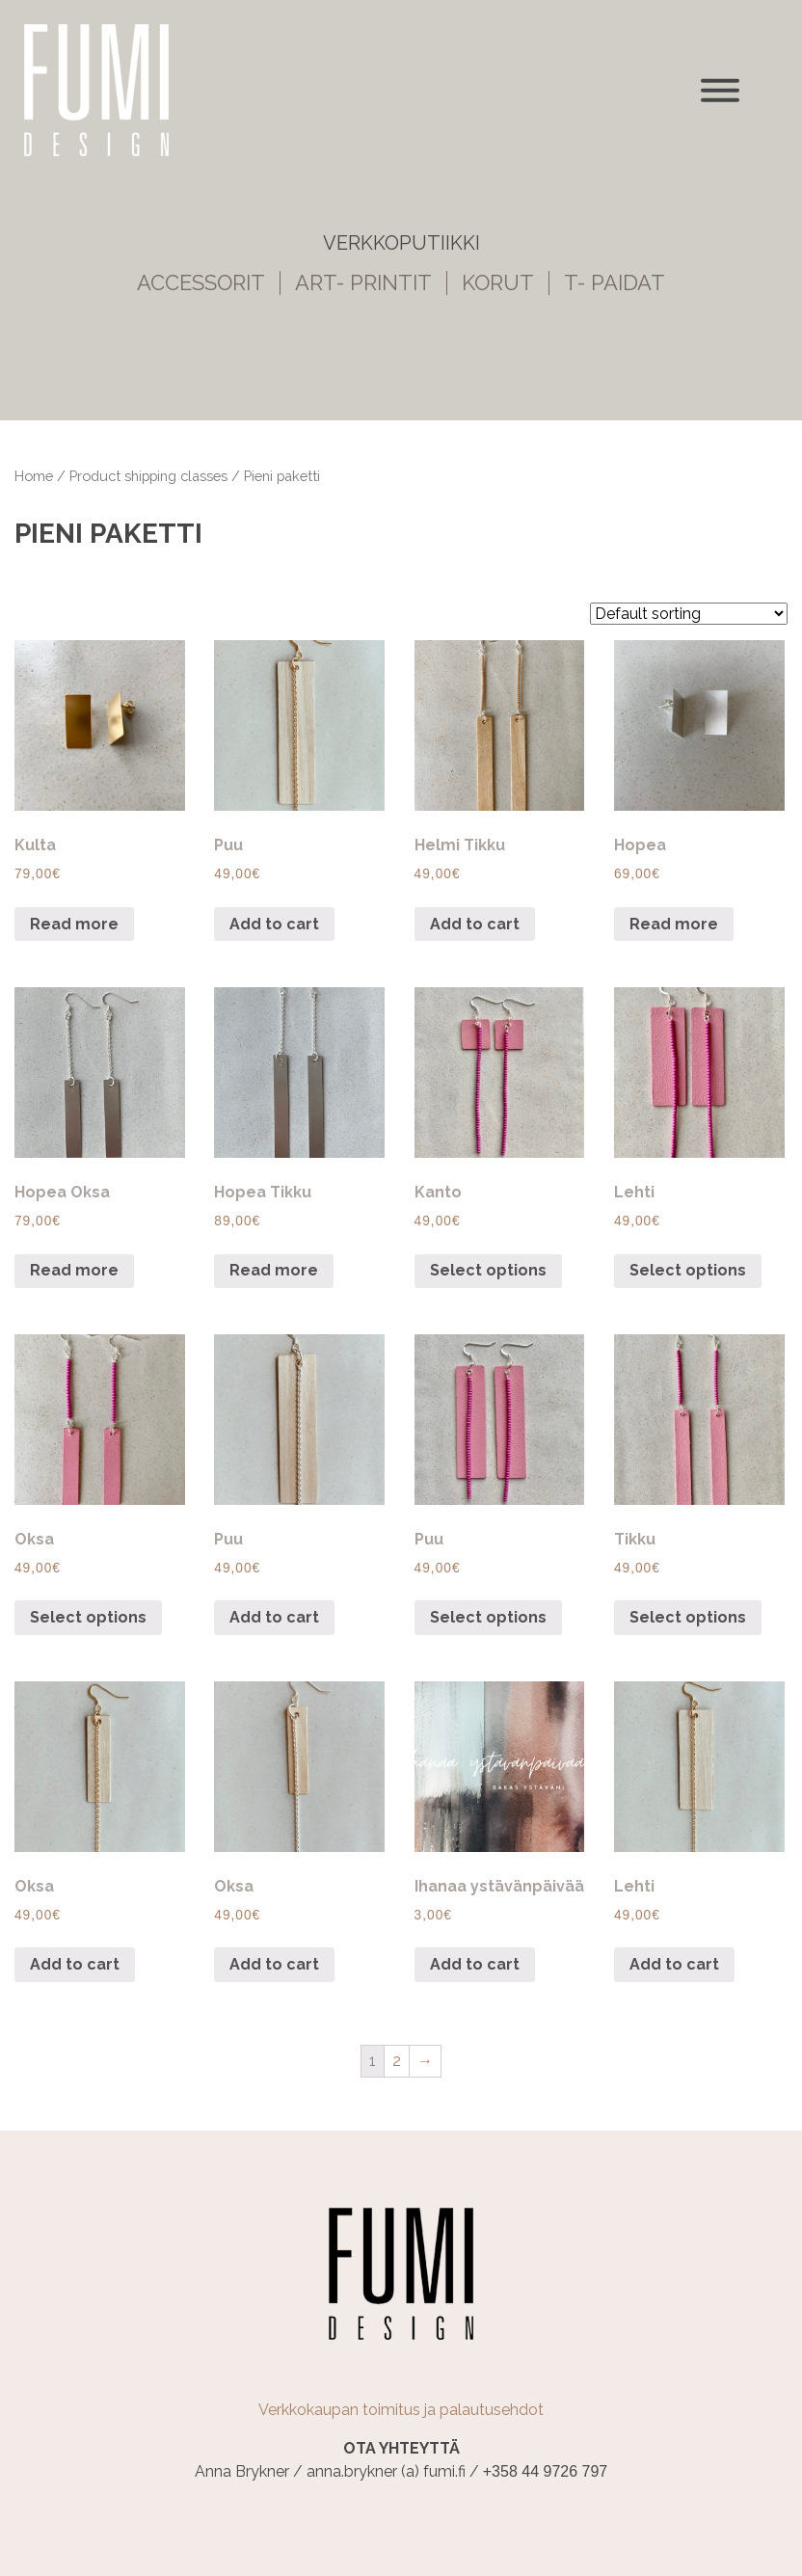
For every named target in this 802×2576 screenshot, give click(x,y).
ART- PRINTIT (363, 283)
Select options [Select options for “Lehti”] (687, 1270)
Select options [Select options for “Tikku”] (687, 1617)
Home (33, 476)
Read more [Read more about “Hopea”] (673, 924)
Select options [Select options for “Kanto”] (488, 1270)
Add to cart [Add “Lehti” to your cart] (674, 1964)
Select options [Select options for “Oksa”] (88, 1617)
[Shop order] (689, 614)
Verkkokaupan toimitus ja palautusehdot (401, 2410)
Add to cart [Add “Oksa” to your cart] (75, 1964)
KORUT (498, 283)
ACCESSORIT (201, 283)
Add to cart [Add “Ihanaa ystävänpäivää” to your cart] (475, 1964)
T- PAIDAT (614, 283)
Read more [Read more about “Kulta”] (74, 924)
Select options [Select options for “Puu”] (488, 1617)
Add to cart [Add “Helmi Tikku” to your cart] (475, 924)
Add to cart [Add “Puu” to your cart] (274, 924)
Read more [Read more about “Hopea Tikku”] (273, 1270)
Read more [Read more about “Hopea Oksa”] (74, 1270)
